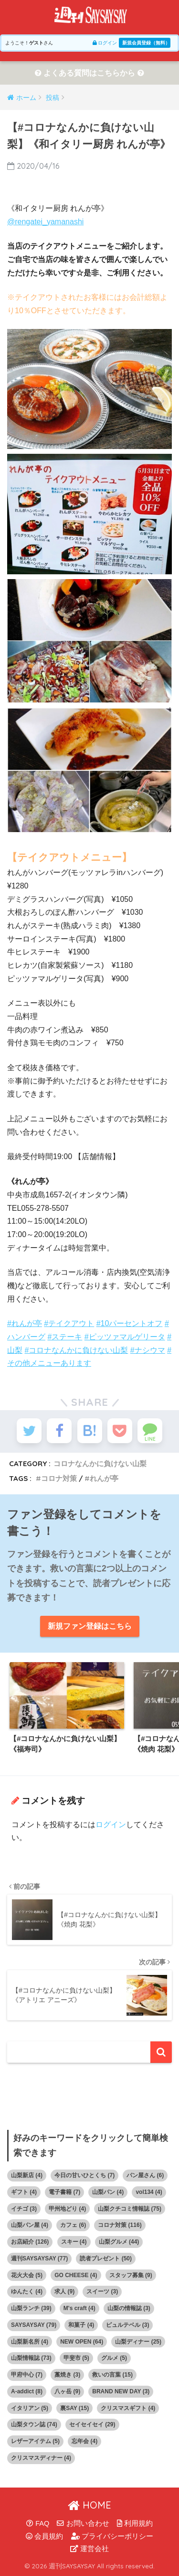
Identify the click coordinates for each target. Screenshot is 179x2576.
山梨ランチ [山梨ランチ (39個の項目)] (31, 2308)
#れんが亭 (24, 1323)
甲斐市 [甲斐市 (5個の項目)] (76, 2358)
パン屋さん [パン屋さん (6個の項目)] (145, 2175)
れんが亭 (104, 1478)
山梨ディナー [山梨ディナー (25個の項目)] (138, 2341)
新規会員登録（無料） (146, 42)
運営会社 (89, 2549)
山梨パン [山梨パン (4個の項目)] (108, 2192)
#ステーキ (64, 1337)
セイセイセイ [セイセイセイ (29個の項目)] (92, 2424)
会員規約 (44, 2536)
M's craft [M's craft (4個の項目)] (79, 2308)
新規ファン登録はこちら (90, 1626)
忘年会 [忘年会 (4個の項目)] (84, 2441)
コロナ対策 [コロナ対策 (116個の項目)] (119, 2225)
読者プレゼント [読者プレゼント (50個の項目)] (106, 2258)
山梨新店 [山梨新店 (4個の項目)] (26, 2175)
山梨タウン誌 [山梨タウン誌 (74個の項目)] (34, 2424)
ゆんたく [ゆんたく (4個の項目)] (26, 2291)
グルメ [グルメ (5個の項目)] (114, 2358)
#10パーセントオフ (129, 1323)
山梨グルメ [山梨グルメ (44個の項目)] (119, 2241)
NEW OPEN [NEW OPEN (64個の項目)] (81, 2341)
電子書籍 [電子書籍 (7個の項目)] (64, 2192)
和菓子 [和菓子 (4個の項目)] (81, 2325)
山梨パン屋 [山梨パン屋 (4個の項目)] (29, 2225)
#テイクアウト (69, 1323)
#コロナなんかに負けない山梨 (76, 1350)
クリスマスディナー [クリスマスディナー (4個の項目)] (41, 2458)
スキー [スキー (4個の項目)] (74, 2241)
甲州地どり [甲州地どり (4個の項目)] (67, 2208)
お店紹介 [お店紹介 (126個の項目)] (30, 2241)
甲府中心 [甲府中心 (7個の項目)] (26, 2374)
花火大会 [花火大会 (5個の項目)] (26, 2275)
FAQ (37, 2523)
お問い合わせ (83, 2523)
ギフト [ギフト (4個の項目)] (24, 2192)
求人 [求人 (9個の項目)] (64, 2291)
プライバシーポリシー (112, 2536)
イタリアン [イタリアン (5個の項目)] (29, 2408)
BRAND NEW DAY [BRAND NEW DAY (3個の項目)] (120, 2391)
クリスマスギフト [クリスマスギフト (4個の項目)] (128, 2408)
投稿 (52, 97)
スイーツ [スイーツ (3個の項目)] (102, 2291)
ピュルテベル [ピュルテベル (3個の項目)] (127, 2325)
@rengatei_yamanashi (45, 222)
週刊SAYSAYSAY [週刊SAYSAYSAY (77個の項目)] (39, 2258)
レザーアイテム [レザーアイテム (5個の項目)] (35, 2441)
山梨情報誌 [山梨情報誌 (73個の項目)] (31, 2358)
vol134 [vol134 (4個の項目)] (149, 2192)
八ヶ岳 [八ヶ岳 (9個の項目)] (67, 2391)
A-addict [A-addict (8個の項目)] (26, 2391)
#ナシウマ (147, 1350)
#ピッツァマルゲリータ (124, 1337)
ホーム (26, 97)
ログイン (105, 42)
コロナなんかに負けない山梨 (100, 1463)
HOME (89, 2505)
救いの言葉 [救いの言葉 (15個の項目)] (112, 2374)
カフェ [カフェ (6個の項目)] (73, 2225)
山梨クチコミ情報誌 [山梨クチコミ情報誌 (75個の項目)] (129, 2208)
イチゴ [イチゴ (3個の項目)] (24, 2208)
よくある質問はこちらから (89, 73)
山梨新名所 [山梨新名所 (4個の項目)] (29, 2341)
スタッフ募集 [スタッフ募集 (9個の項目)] (130, 2275)
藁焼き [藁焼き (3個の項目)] (67, 2374)
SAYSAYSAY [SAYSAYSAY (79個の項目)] (33, 2325)
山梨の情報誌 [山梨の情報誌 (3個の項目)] (128, 2308)
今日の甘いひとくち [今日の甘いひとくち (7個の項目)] (84, 2175)
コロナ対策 (59, 1478)
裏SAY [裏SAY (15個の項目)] (74, 2408)
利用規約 (135, 2523)
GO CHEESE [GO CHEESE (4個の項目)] (75, 2275)
